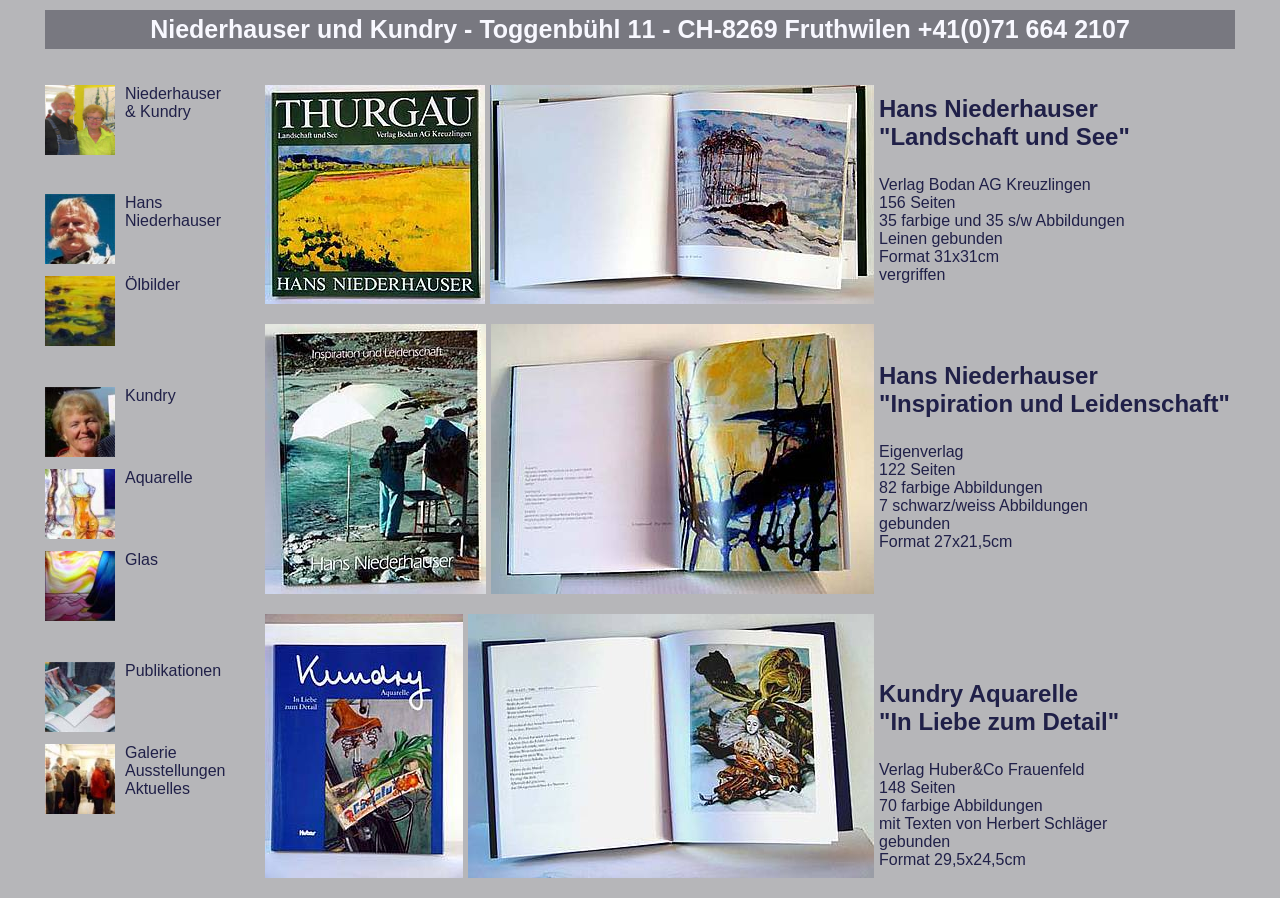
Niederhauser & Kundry (173, 102)
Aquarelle (159, 477)
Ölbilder (152, 284)
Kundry (150, 395)
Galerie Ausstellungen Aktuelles (175, 770)
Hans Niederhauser (173, 211)
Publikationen (173, 670)
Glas (141, 559)
